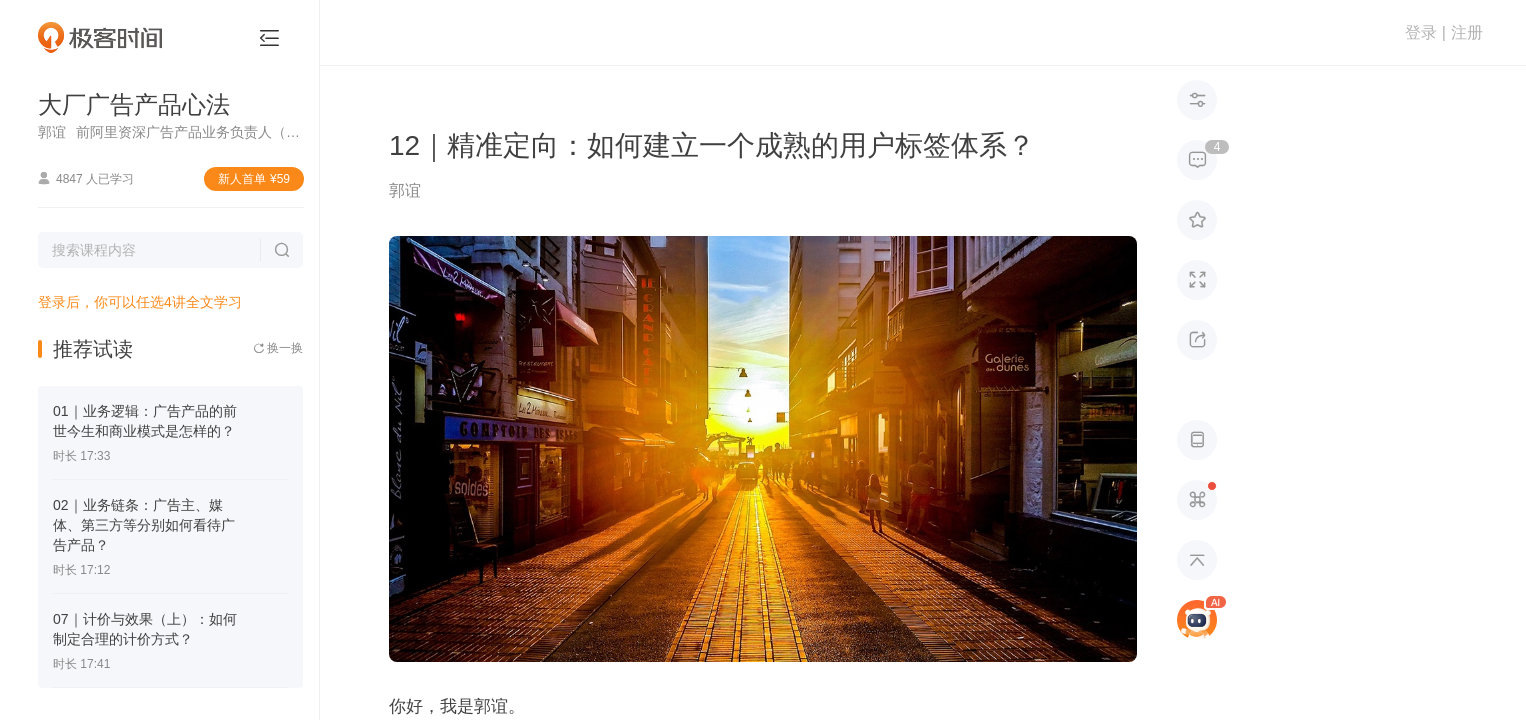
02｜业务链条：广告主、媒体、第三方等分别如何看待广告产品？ (144, 525)
